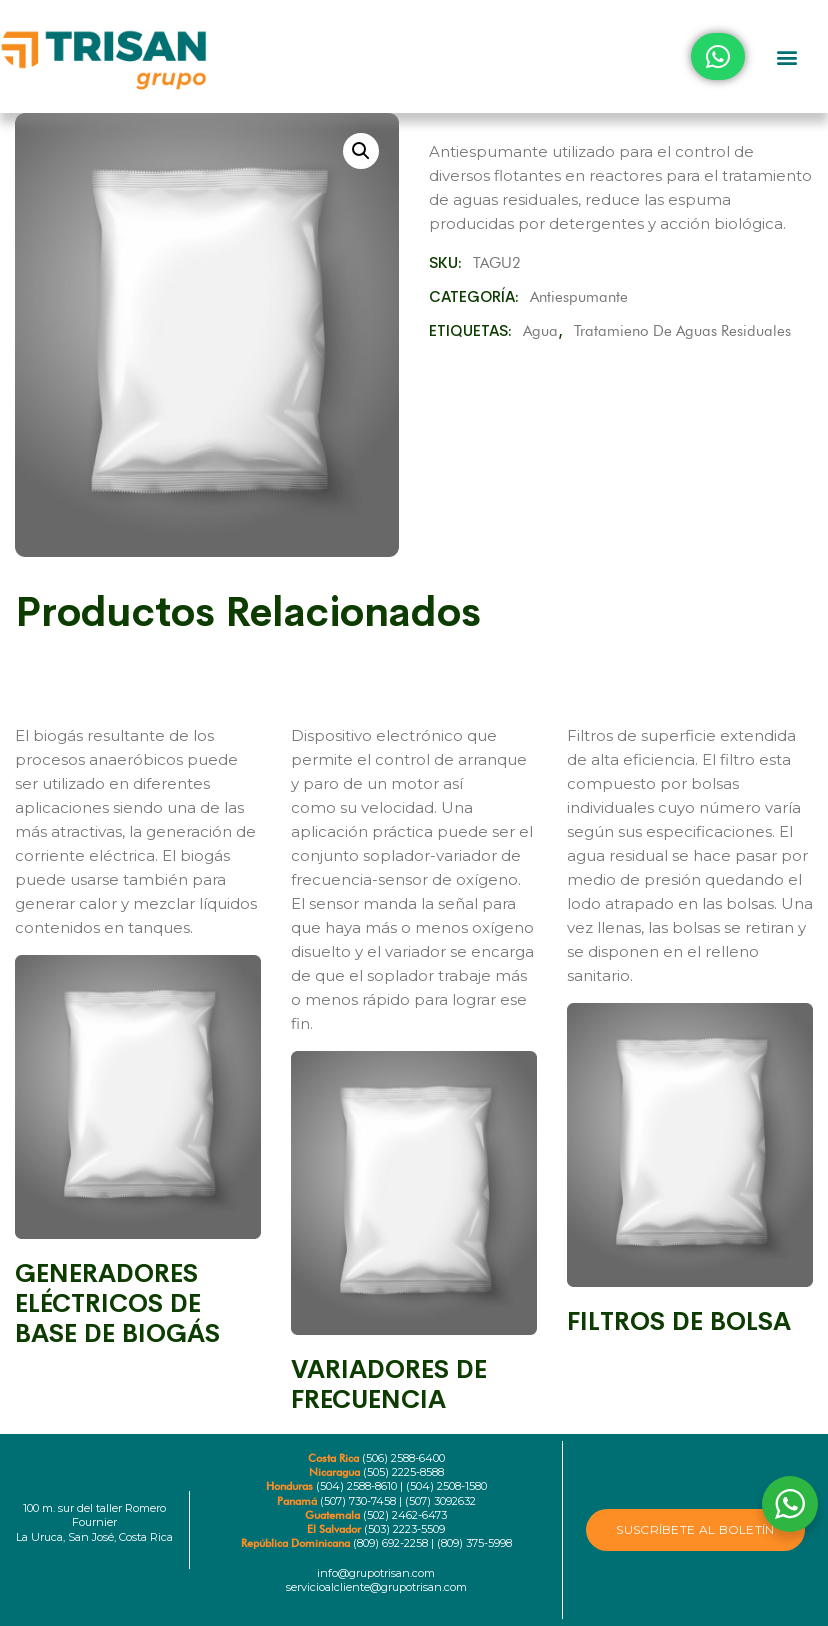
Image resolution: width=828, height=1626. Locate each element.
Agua (540, 331)
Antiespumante (579, 297)
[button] (786, 56)
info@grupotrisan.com (376, 1573)
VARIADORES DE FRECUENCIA (389, 1384)
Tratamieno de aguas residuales (682, 331)
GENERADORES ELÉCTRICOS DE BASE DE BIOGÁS (117, 1303)
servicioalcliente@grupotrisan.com (376, 1587)
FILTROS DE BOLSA (679, 1321)
